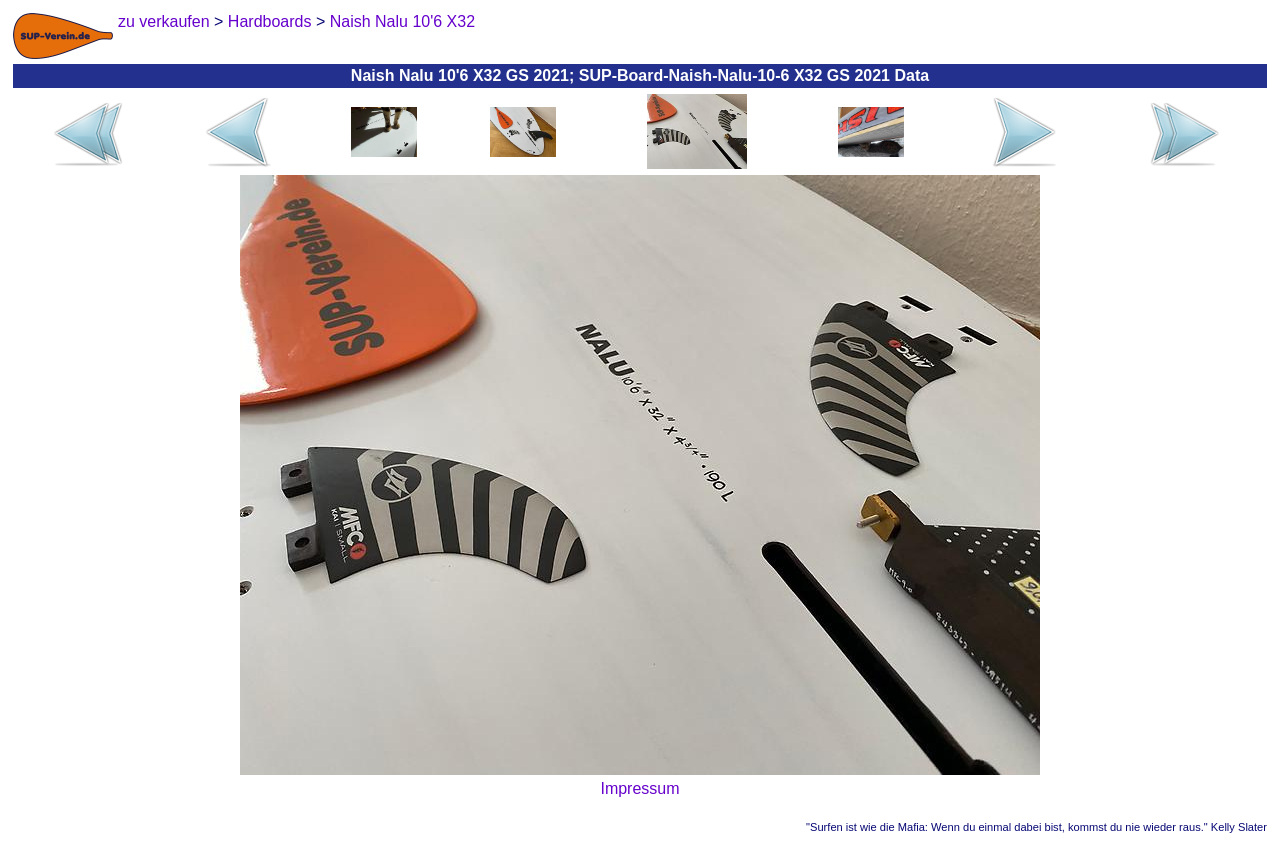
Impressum (639, 788)
